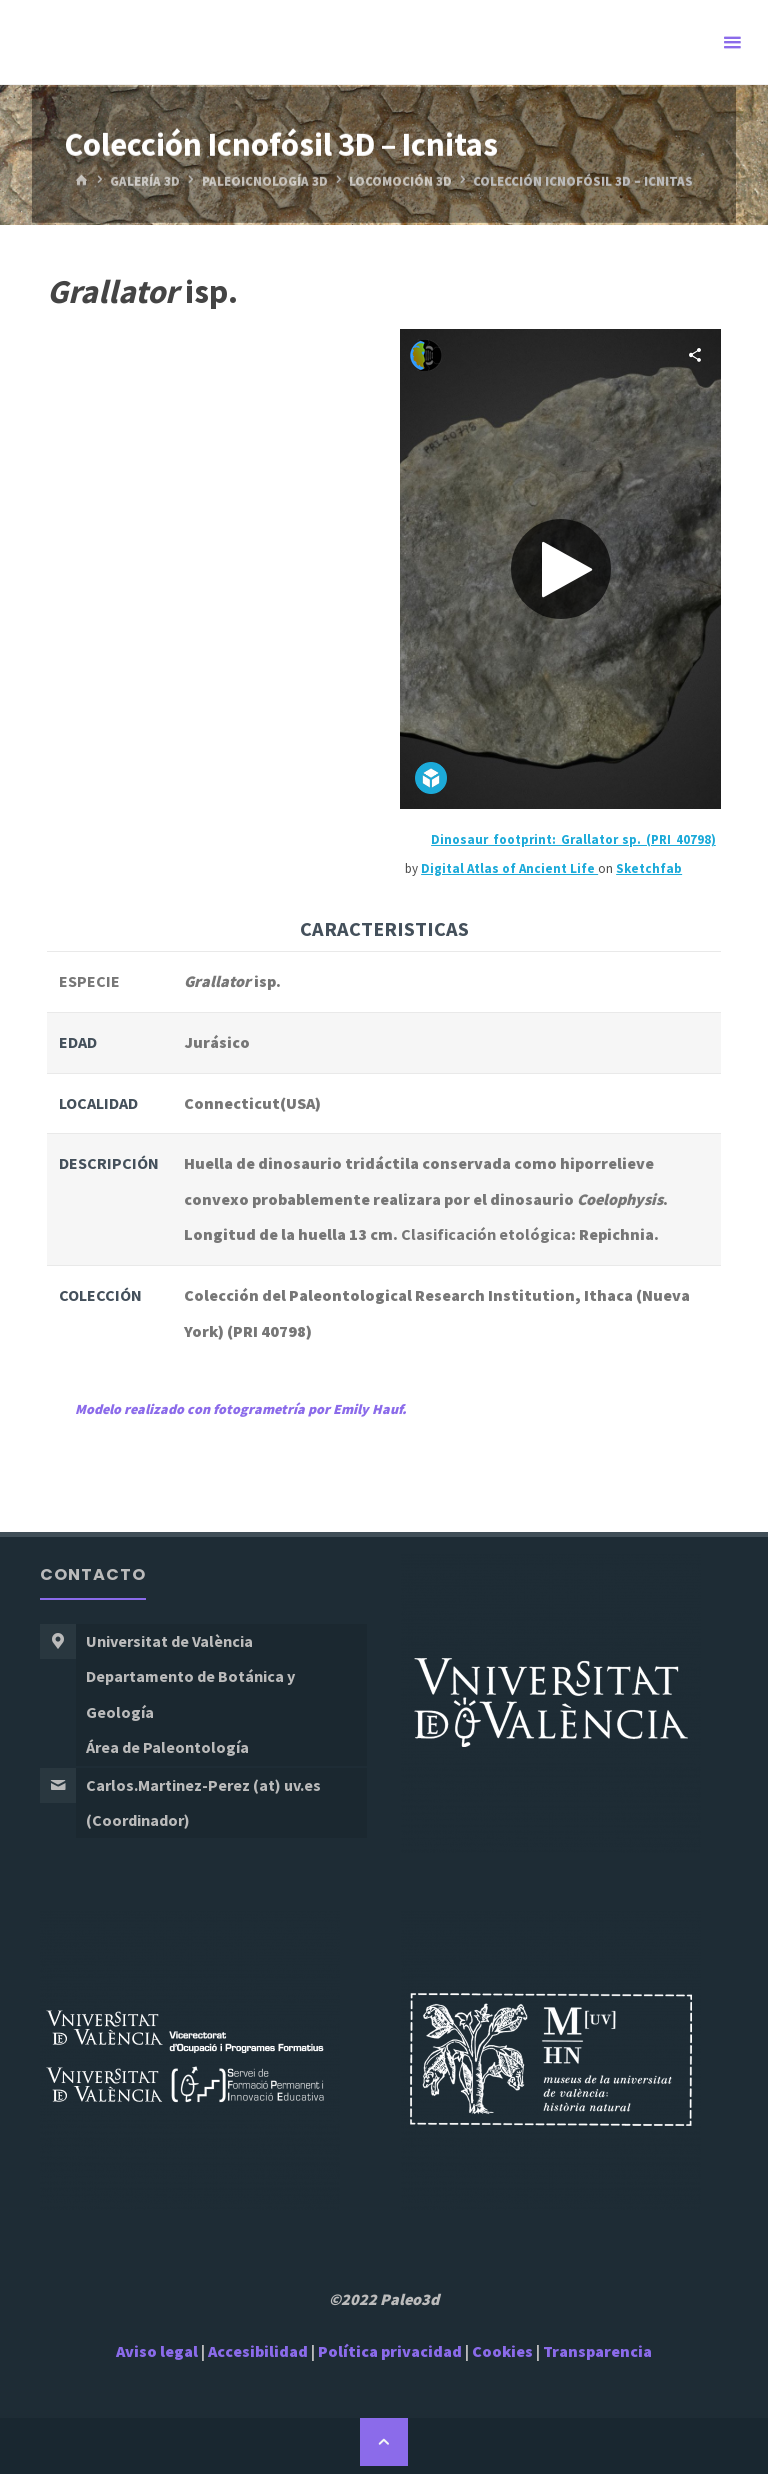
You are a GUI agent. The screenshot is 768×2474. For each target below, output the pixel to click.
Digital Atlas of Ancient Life (509, 868)
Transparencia (597, 2351)
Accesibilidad (258, 2351)
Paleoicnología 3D (265, 180)
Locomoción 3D (400, 180)
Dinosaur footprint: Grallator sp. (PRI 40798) (573, 839)
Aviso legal (157, 2351)
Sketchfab (649, 868)
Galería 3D (145, 180)
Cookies (502, 2351)
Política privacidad (391, 2351)
